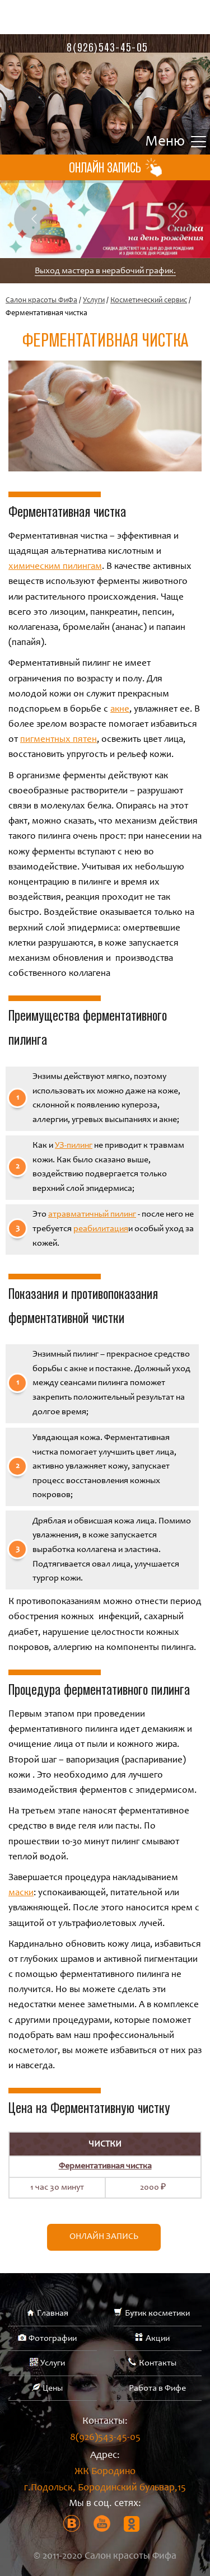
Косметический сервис (148, 301)
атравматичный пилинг (92, 1214)
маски (21, 1893)
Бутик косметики (157, 2313)
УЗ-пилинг (73, 1145)
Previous (33, 219)
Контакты (157, 2363)
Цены (53, 2388)
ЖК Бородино (105, 2481)
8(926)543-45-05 (107, 47)
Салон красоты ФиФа (41, 301)
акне (119, 709)
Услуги (94, 301)
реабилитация (100, 1228)
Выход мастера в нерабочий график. (105, 271)
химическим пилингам (55, 567)
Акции (158, 2338)
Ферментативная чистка (105, 2166)
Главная (52, 2313)
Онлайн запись (103, 2236)
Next (176, 219)
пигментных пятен (58, 740)
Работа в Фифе (157, 2388)
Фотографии (53, 2338)
